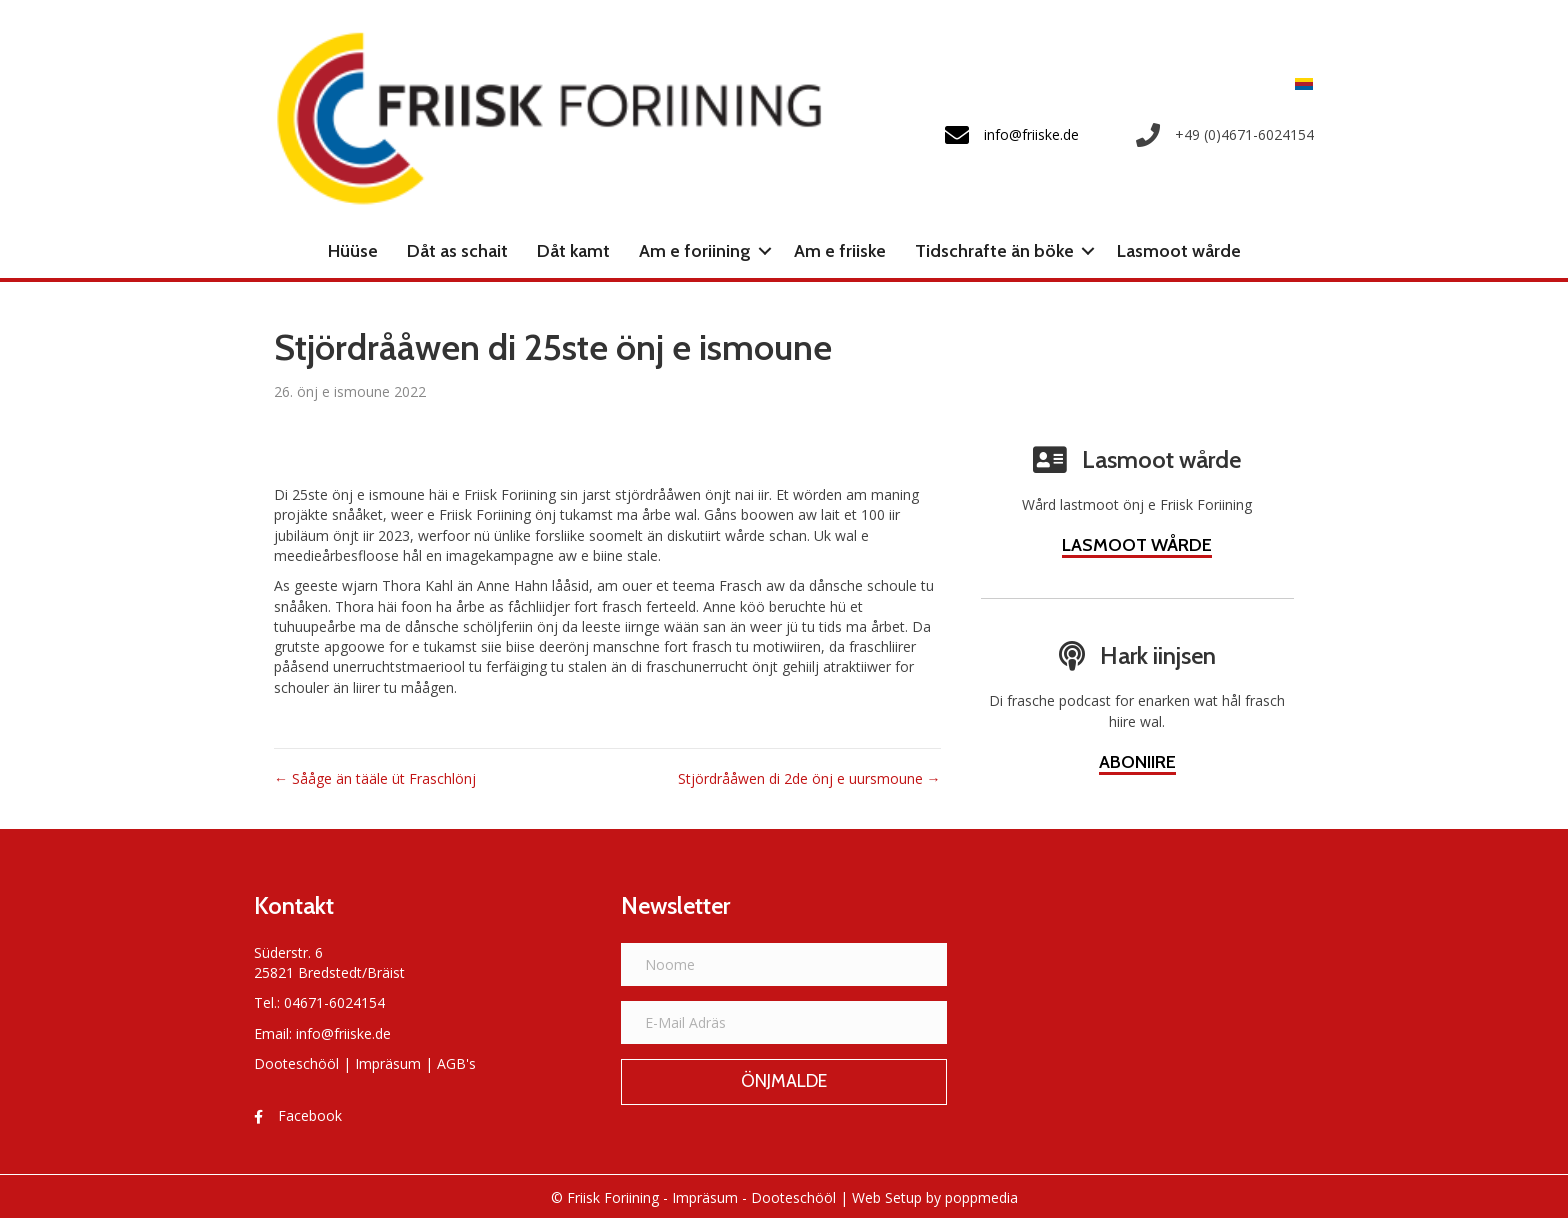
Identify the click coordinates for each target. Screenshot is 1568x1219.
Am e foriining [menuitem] (695, 251)
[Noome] (784, 964)
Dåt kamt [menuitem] (573, 251)
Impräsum (388, 1063)
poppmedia (981, 1197)
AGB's (456, 1063)
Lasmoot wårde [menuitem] (1179, 251)
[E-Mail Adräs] (784, 1022)
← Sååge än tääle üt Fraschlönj (375, 778)
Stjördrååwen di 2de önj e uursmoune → (809, 778)
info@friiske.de (343, 1033)
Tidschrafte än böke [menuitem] (994, 251)
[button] (765, 251)
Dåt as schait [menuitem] (457, 251)
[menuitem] (1299, 83)
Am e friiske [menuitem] (840, 251)
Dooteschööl (296, 1063)
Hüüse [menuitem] (353, 251)
